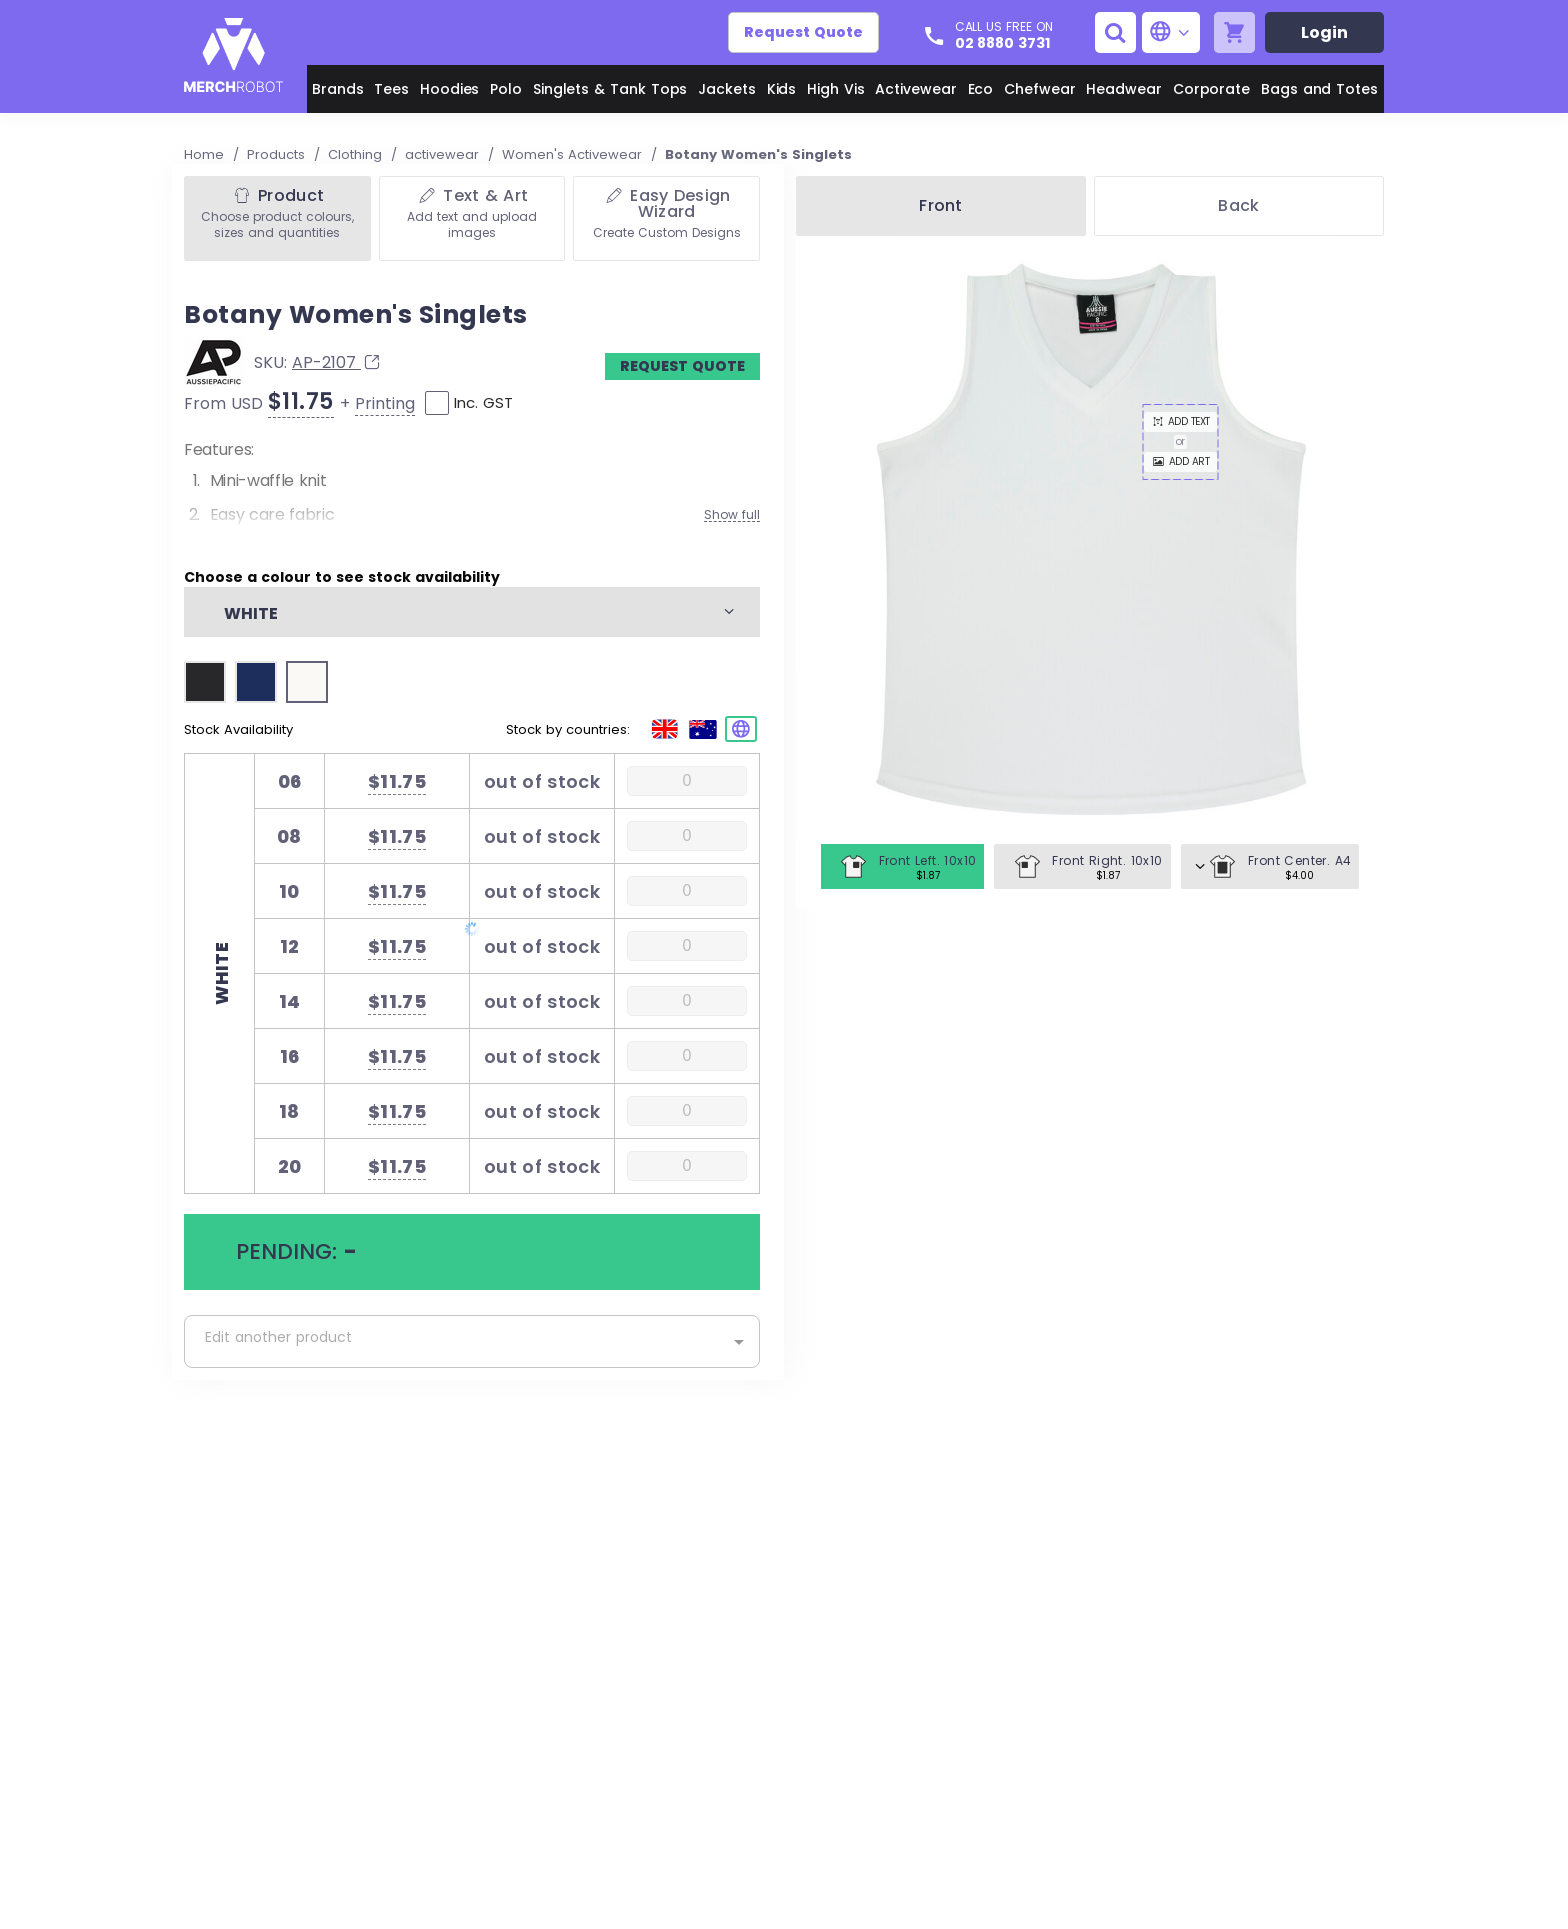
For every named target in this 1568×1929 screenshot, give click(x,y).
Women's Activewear (574, 154)
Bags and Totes (1319, 89)
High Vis (835, 89)
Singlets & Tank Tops (610, 89)
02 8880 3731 (1002, 43)
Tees (391, 89)
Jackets (727, 89)
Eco (981, 89)
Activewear (915, 89)
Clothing (357, 154)
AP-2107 (337, 362)
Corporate (1211, 89)
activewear (444, 154)
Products (278, 154)
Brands (338, 89)
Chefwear (1039, 89)
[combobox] (472, 1341)
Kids (782, 89)
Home (206, 154)
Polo (506, 89)
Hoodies (450, 89)
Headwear (1123, 89)
